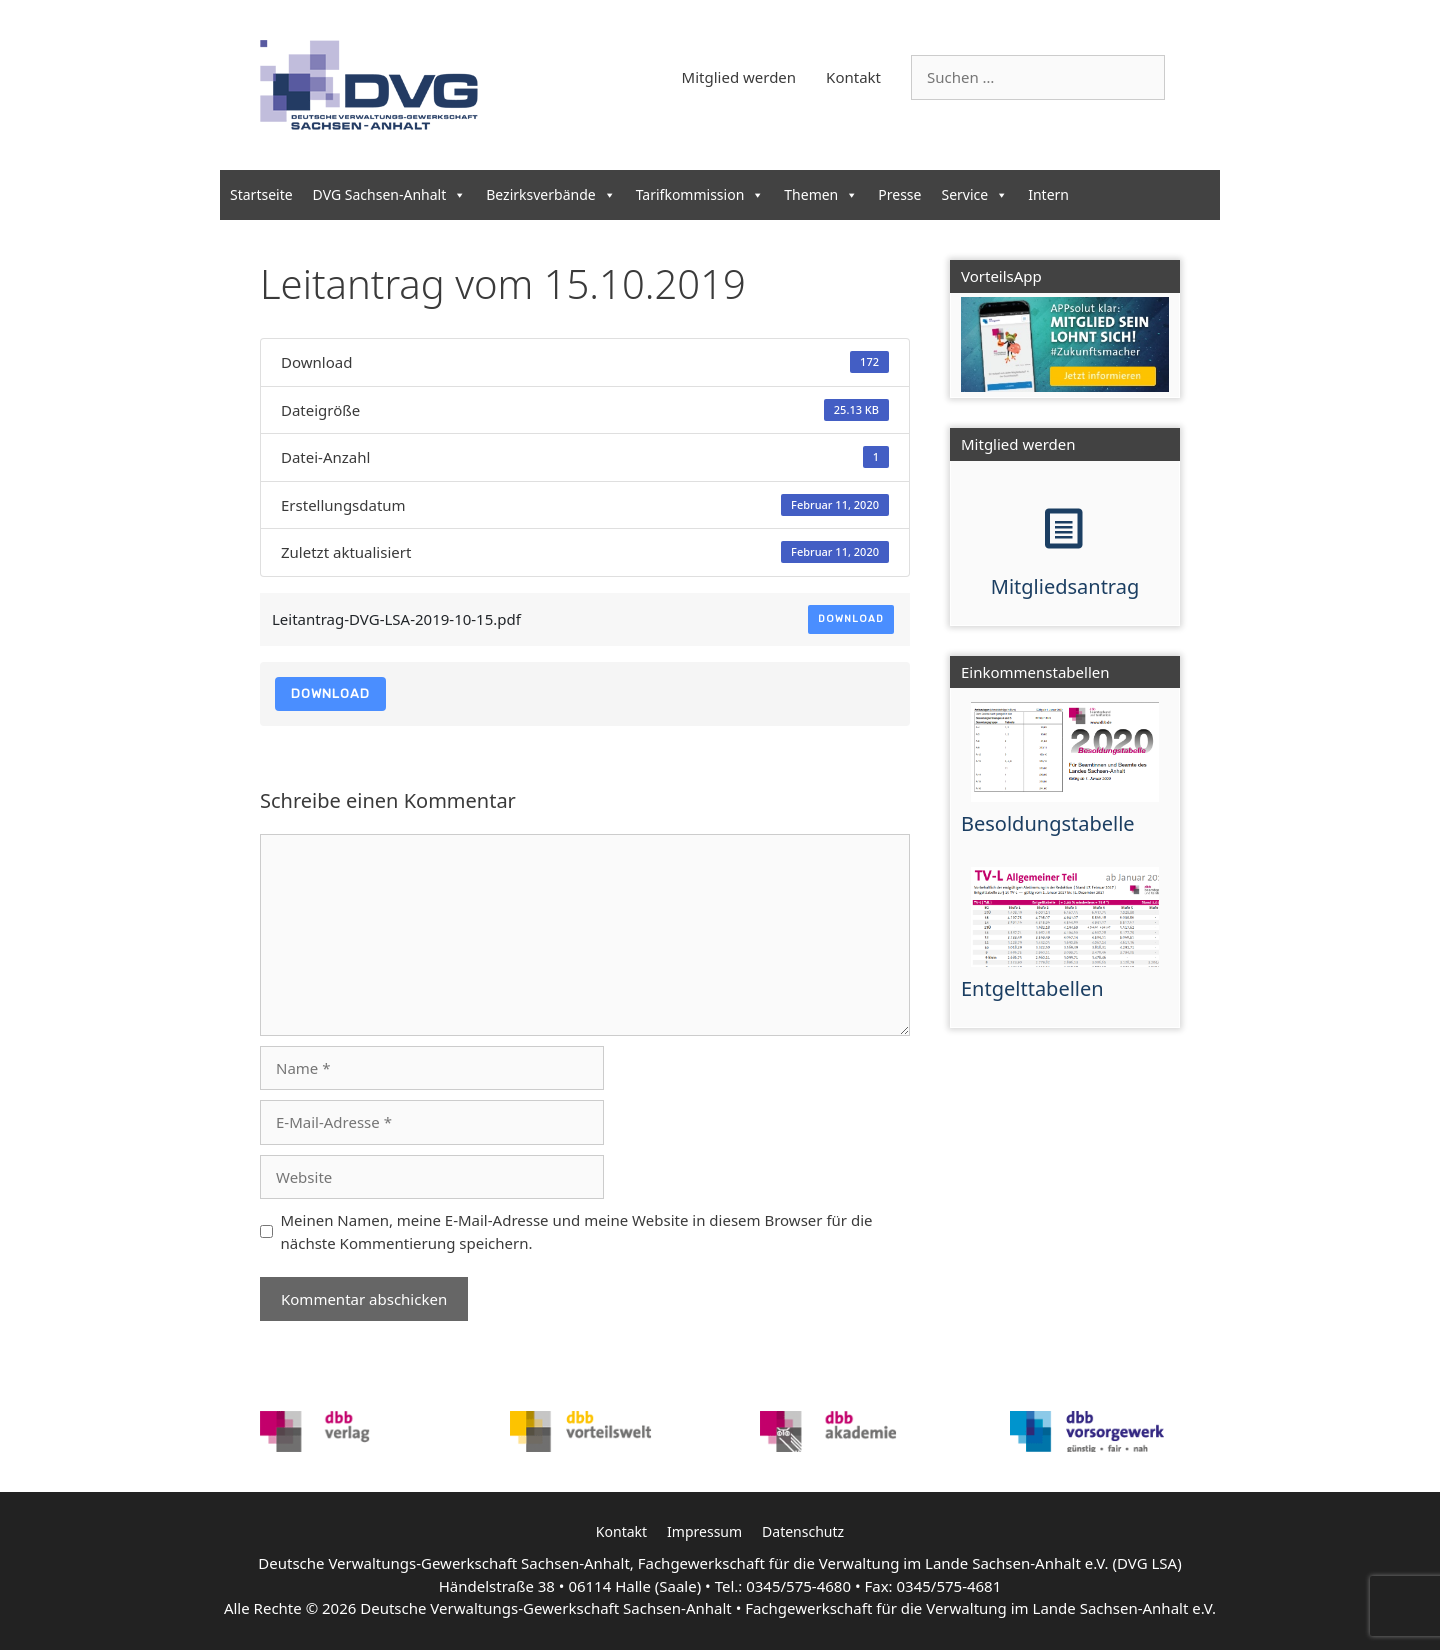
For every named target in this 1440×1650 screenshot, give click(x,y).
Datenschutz (803, 1531)
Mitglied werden (739, 77)
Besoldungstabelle (1048, 823)
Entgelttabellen (1032, 988)
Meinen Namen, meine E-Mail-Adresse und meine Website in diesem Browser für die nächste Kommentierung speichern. (577, 1231)
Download (851, 619)
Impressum (704, 1531)
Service (974, 194)
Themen (821, 194)
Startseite (261, 194)
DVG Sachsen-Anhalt (390, 194)
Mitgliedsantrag (1065, 586)
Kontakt (853, 77)
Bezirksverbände (550, 194)
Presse (899, 194)
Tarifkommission (700, 194)
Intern (1048, 194)
